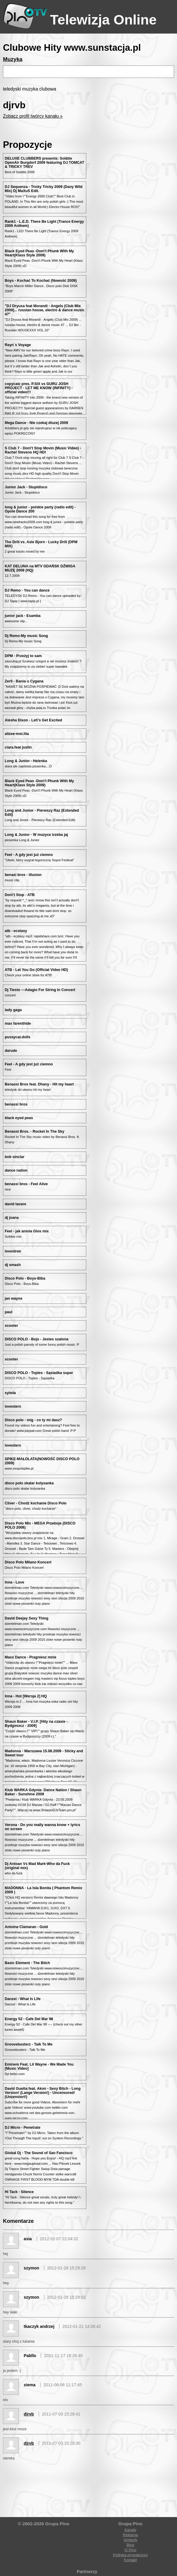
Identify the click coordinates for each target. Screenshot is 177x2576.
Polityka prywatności (130, 2555)
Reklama (130, 2535)
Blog (130, 2545)
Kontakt (130, 2560)
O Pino (130, 2550)
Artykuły (130, 2540)
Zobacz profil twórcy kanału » (33, 116)
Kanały (130, 2530)
